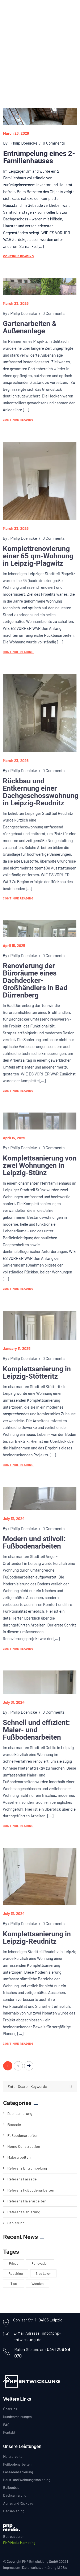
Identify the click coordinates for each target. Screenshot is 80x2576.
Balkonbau (11, 2487)
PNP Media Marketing (19, 2542)
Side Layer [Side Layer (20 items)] (43, 2273)
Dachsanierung (19, 2113)
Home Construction (23, 2146)
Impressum (11, 2567)
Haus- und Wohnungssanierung (26, 2480)
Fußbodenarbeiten (22, 2135)
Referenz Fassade (22, 2179)
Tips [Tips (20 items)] (13, 2283)
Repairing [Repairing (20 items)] (16, 2273)
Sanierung (16, 2222)
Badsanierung (13, 2511)
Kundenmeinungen (17, 2416)
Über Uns (10, 2409)
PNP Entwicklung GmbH (40, 2561)
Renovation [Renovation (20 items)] (40, 2263)
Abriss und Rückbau (18, 2503)
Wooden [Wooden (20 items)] (37, 2283)
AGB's (62, 2567)
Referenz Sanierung (23, 2212)
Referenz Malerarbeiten (26, 2201)
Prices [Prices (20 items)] (13, 2263)
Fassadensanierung (18, 2472)
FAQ (6, 2424)
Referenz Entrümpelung (27, 2168)
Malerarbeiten (19, 2157)
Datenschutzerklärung (39, 2567)
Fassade (14, 2124)
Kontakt (9, 2432)
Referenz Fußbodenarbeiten (30, 2190)
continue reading (18, 256)
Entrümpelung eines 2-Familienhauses (39, 157)
